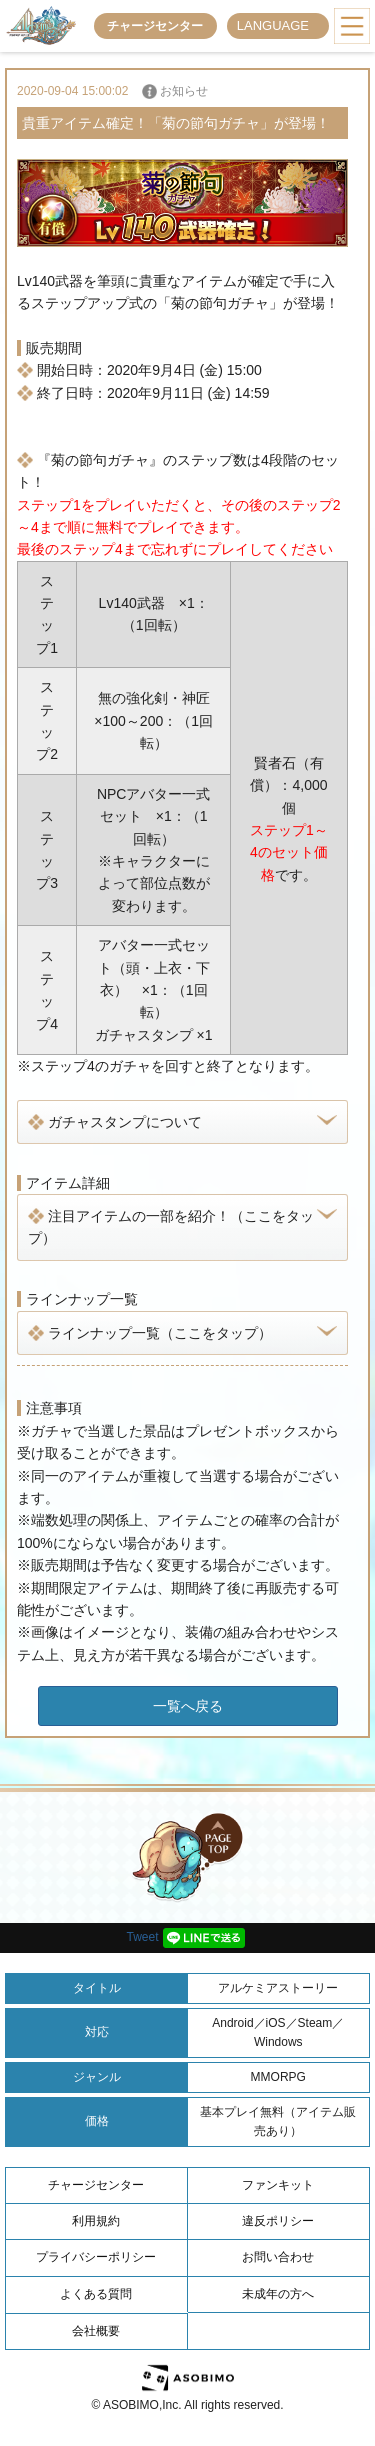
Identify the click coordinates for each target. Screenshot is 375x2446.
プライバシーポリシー (96, 2257)
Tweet (142, 1937)
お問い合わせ (278, 2257)
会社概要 (96, 2331)
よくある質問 (96, 2294)
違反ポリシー (278, 2221)
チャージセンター (155, 26)
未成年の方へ (278, 2294)
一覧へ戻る (188, 1706)
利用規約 (96, 2221)
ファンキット (278, 2185)
